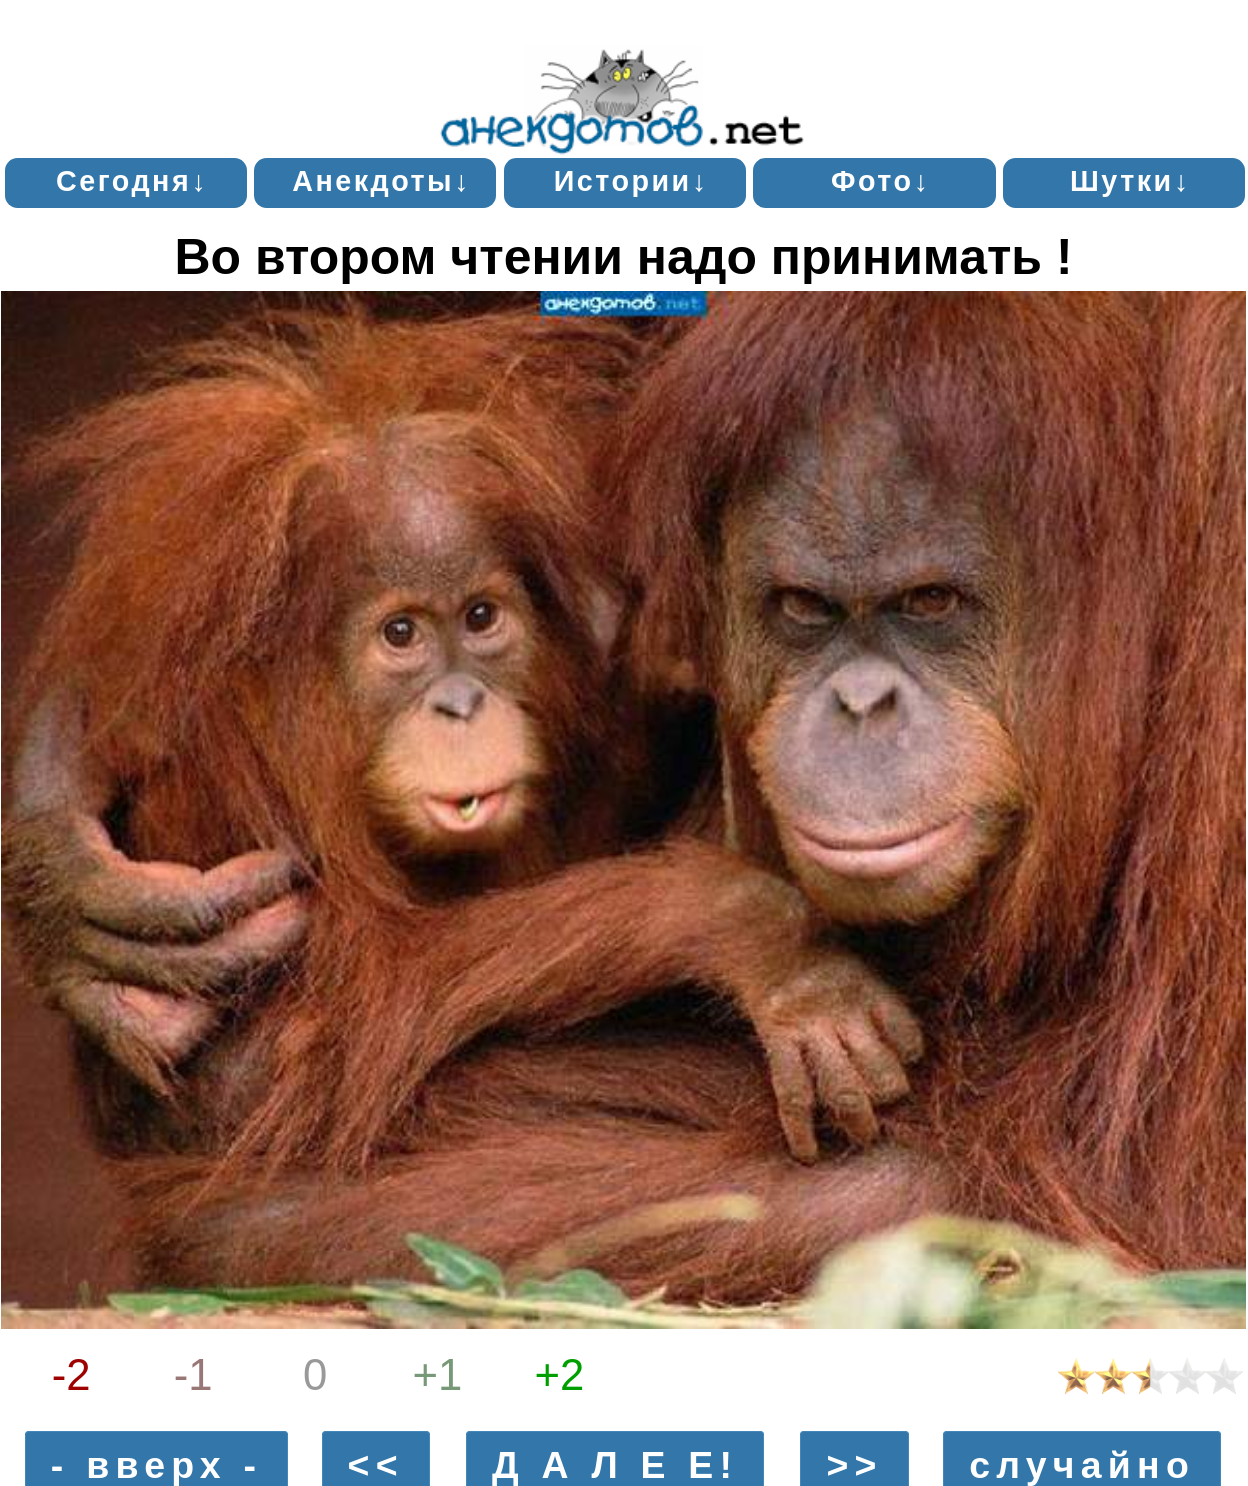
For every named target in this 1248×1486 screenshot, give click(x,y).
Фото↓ (880, 181)
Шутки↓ (1130, 181)
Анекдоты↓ (381, 181)
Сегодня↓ (132, 181)
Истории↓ (631, 181)
